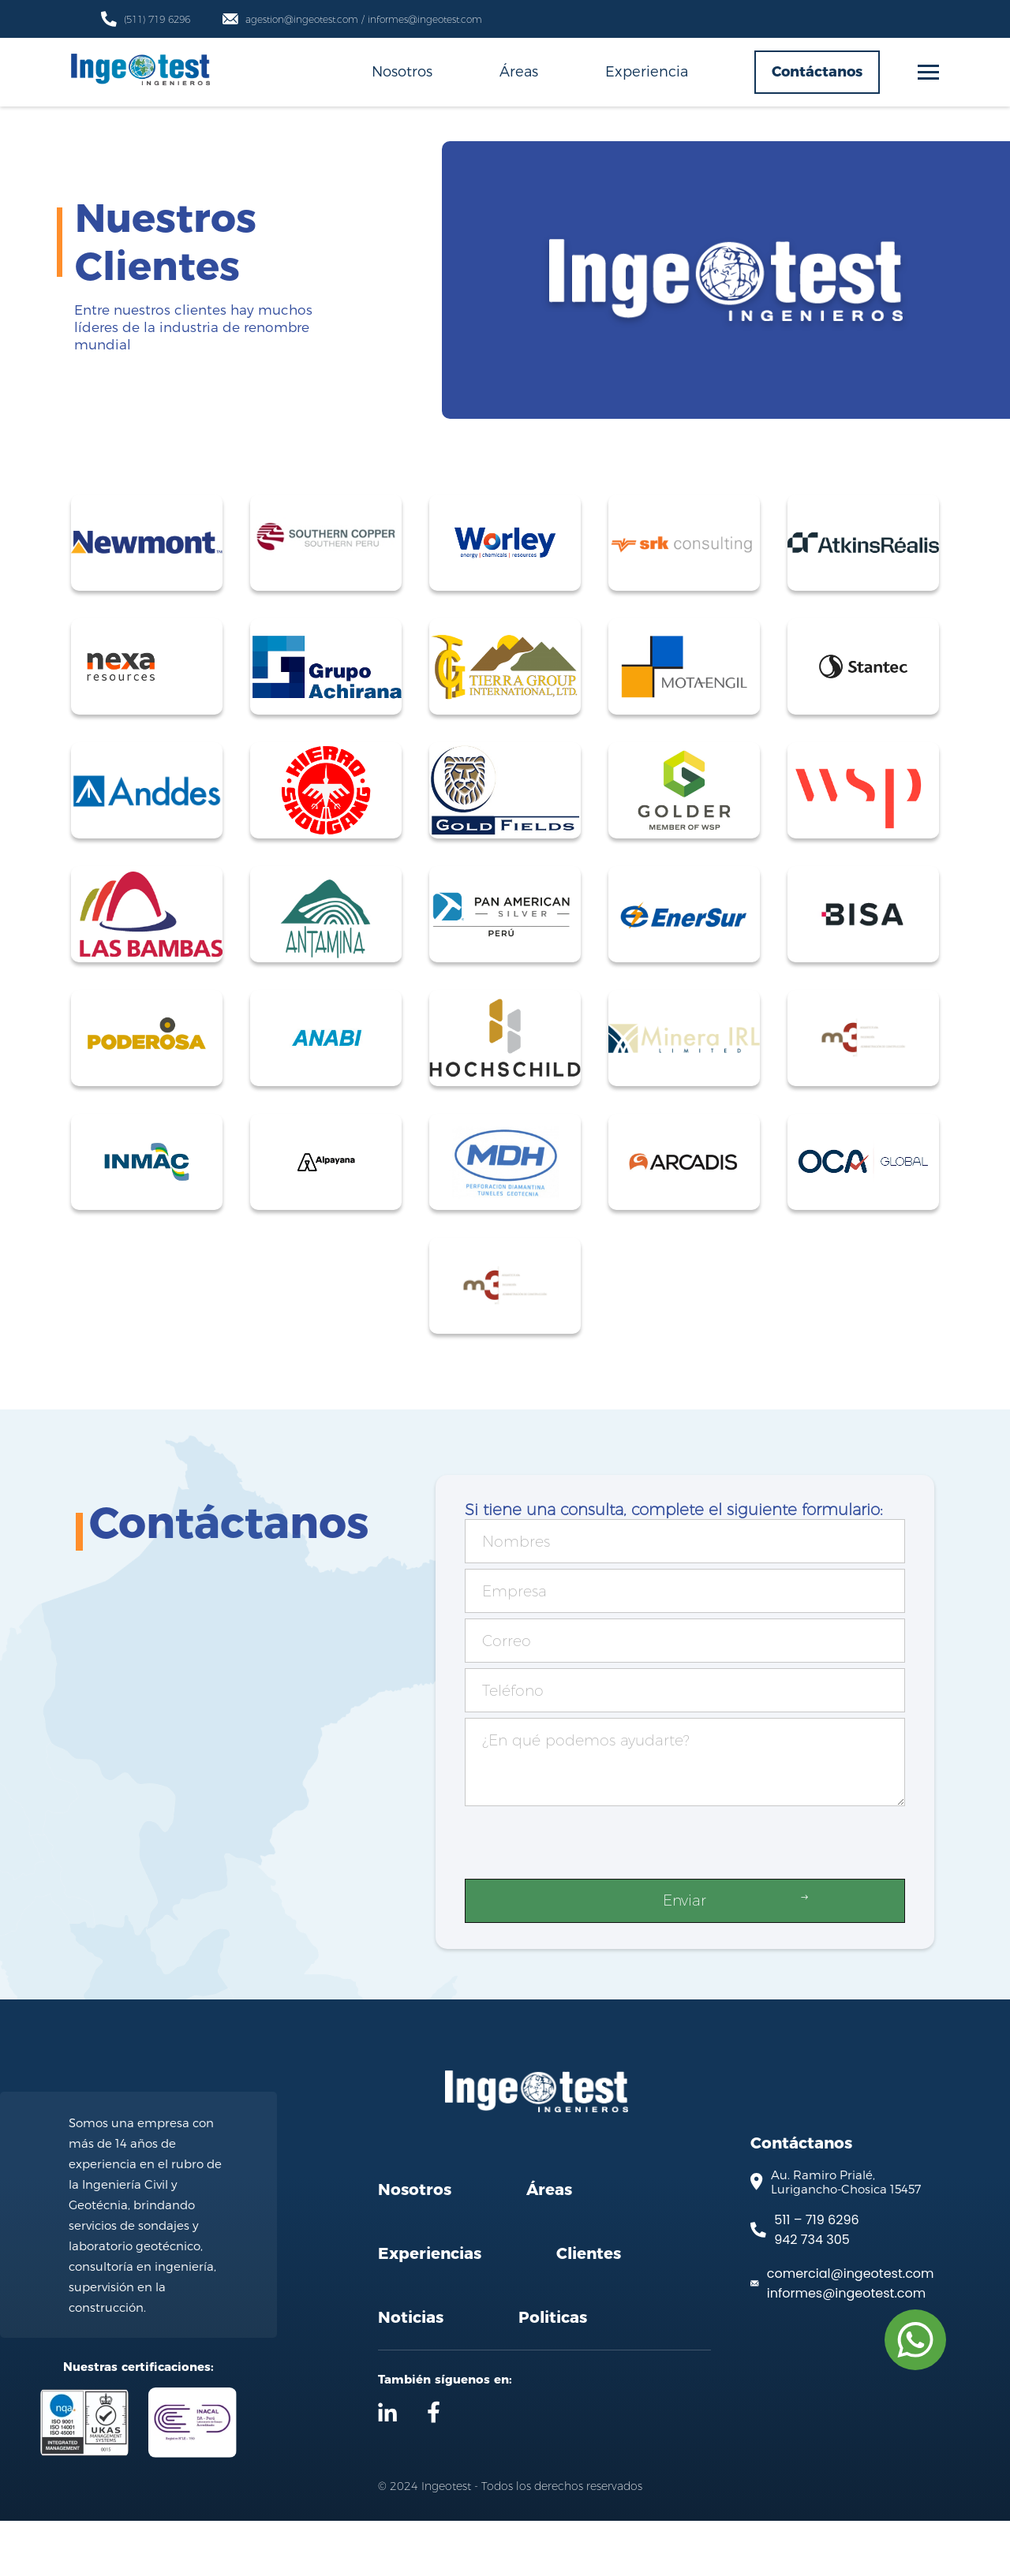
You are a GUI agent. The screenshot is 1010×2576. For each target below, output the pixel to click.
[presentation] (585, 1846)
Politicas (552, 2372)
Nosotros (402, 70)
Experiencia (646, 70)
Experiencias (429, 2308)
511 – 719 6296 (816, 2274)
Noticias (410, 2372)
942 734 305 (812, 2294)
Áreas (518, 70)
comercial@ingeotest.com (850, 2328)
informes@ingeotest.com (846, 2348)
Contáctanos (817, 71)
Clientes (588, 2308)
